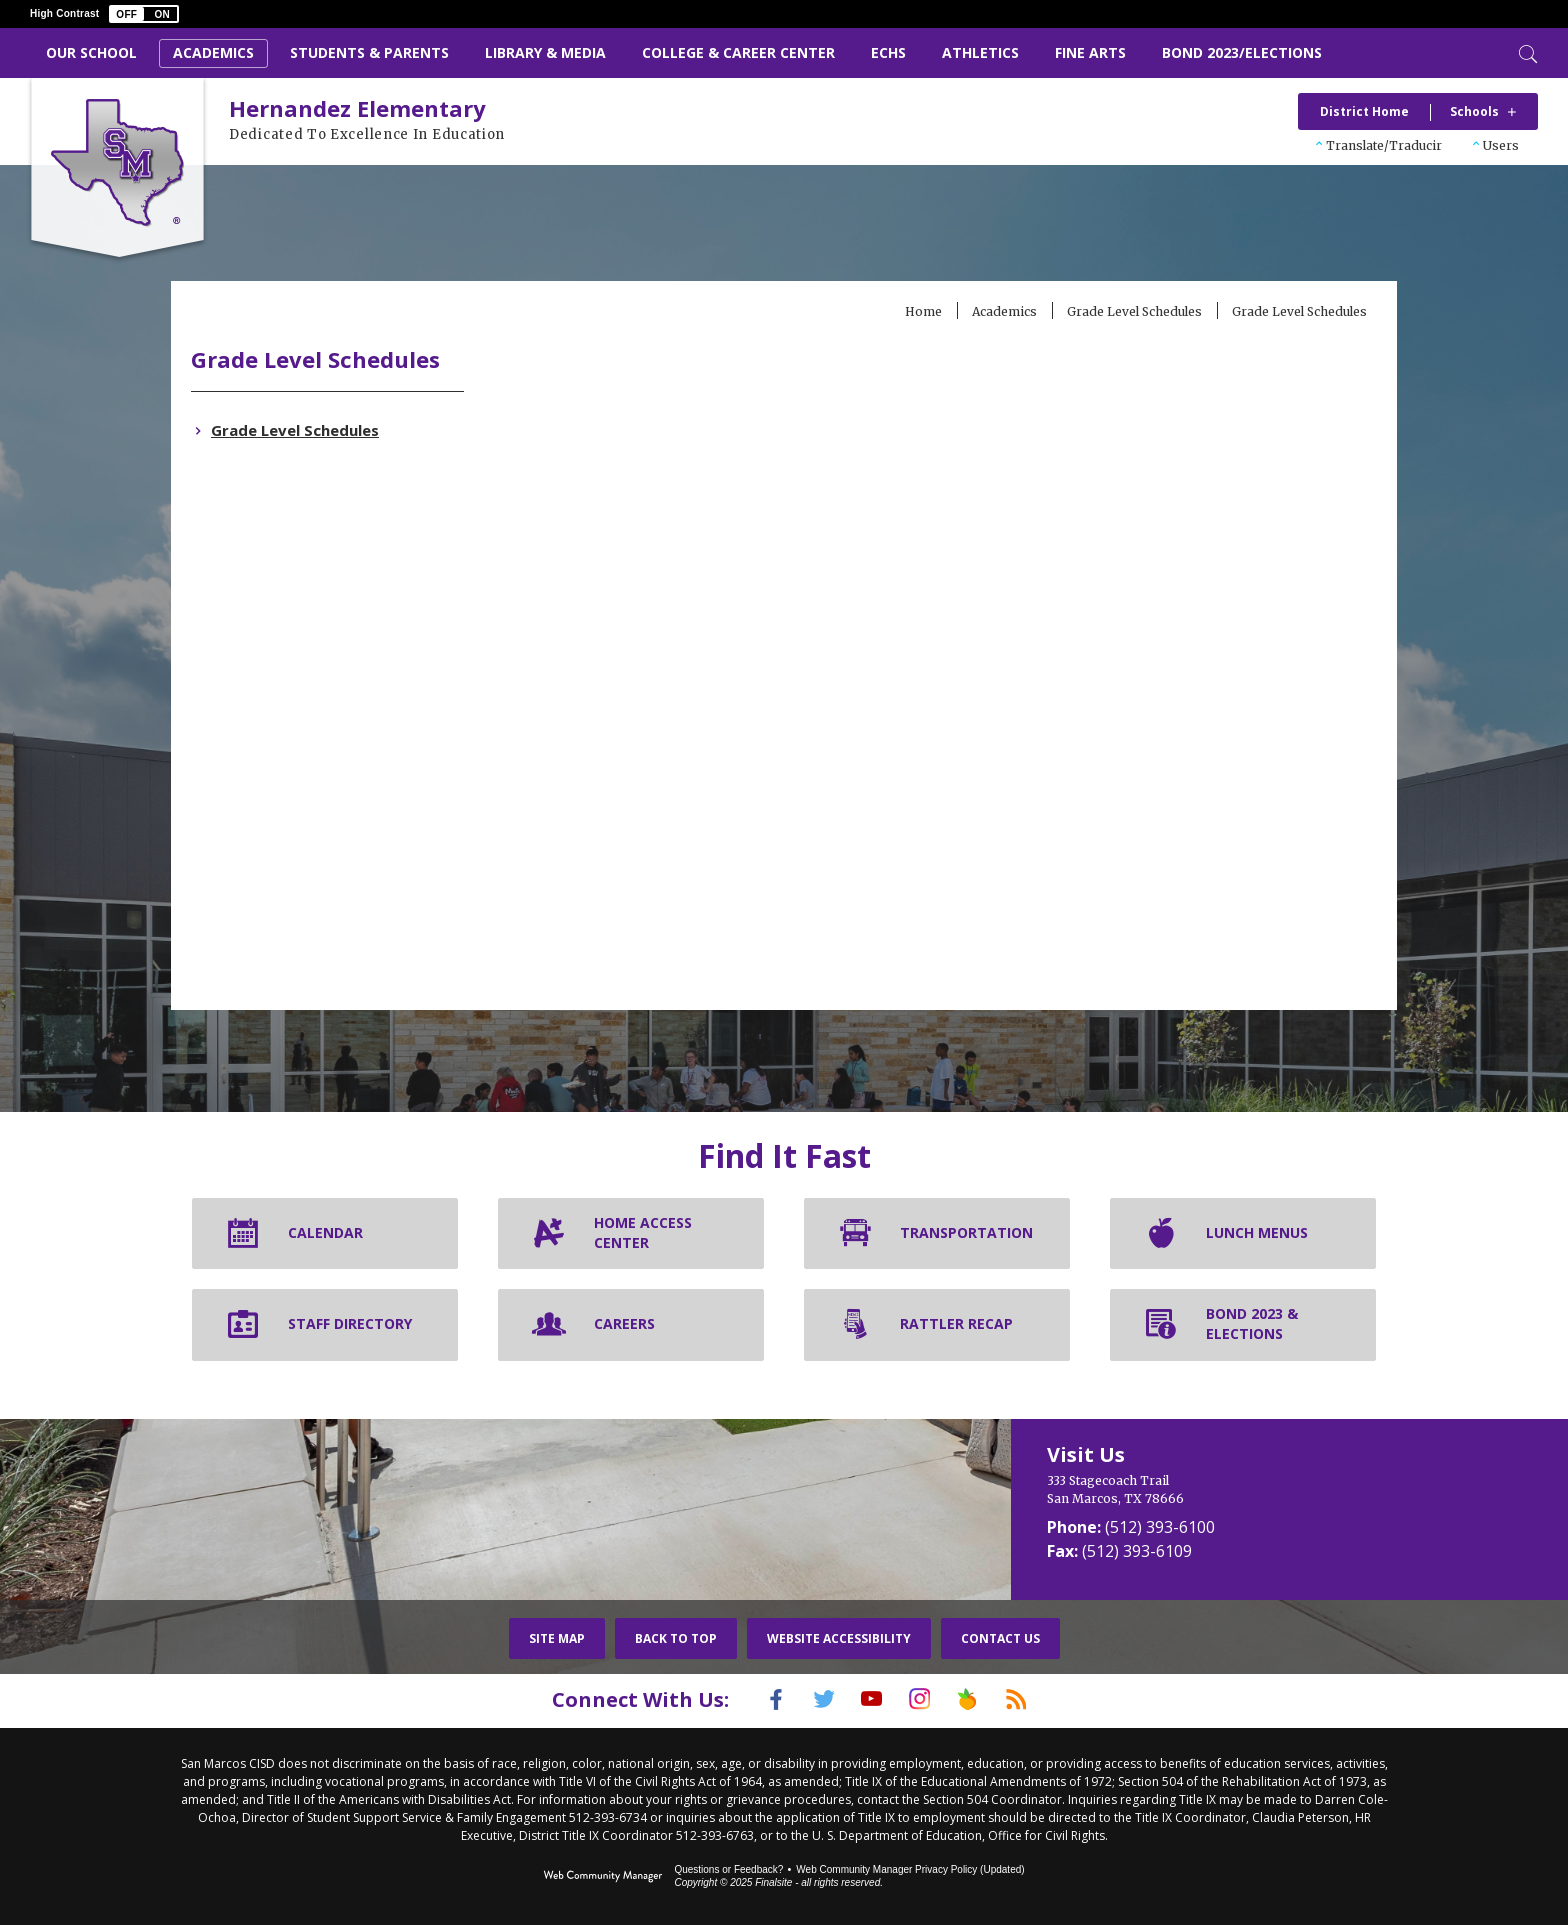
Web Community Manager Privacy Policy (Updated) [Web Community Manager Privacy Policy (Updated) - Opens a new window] (910, 1867)
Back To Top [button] (676, 1638)
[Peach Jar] (983, 1699)
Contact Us (1000, 1638)
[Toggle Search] (1526, 52)
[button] (144, 14)
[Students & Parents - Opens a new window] (369, 53)
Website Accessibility (839, 1638)
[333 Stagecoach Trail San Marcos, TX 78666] (1203, 1490)
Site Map (557, 1638)
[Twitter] (809, 1699)
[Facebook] (751, 1699)
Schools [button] (1474, 111)
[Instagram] (925, 1699)
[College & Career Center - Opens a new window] (738, 53)
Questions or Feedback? (728, 1867)
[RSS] (1041, 1699)
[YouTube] (867, 1699)
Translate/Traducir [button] (1384, 145)
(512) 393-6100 (1160, 1527)
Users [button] (1501, 145)
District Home (1364, 111)
